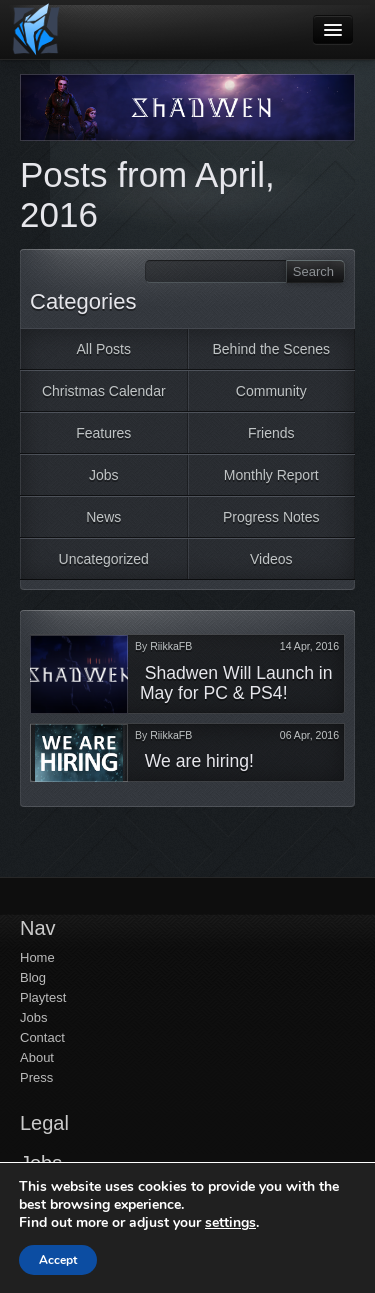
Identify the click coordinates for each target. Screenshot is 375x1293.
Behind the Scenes (271, 349)
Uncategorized (104, 559)
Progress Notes (271, 517)
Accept (58, 1260)
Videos (271, 559)
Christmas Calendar (104, 391)
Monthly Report (271, 475)
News (103, 517)
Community (271, 391)
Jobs (104, 475)
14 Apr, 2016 (309, 646)
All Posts (104, 349)
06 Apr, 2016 (309, 735)
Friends (271, 433)
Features (103, 433)
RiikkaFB (171, 646)
